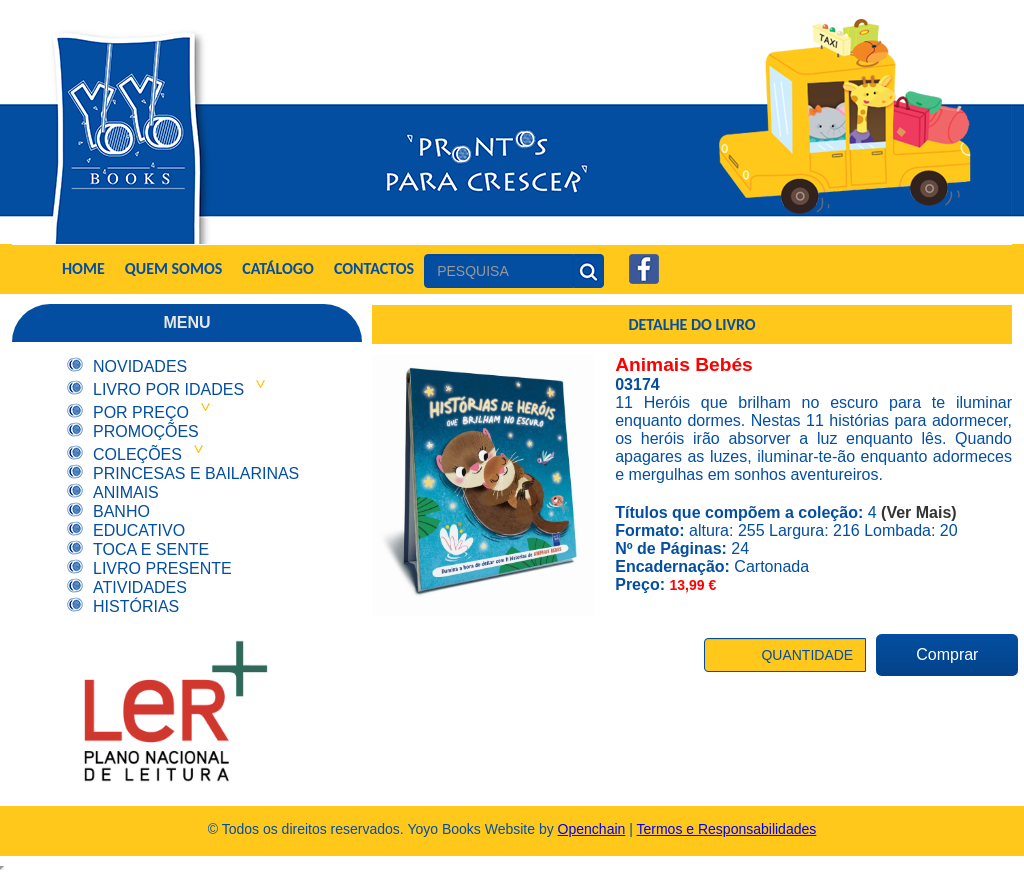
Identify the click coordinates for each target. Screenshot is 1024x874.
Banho (121, 511)
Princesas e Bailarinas (196, 473)
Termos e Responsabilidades (727, 829)
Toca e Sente (151, 549)
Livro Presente (162, 568)
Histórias (136, 606)
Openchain (592, 829)
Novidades (140, 366)
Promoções (146, 431)
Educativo (139, 530)
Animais (126, 492)
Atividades (140, 587)
